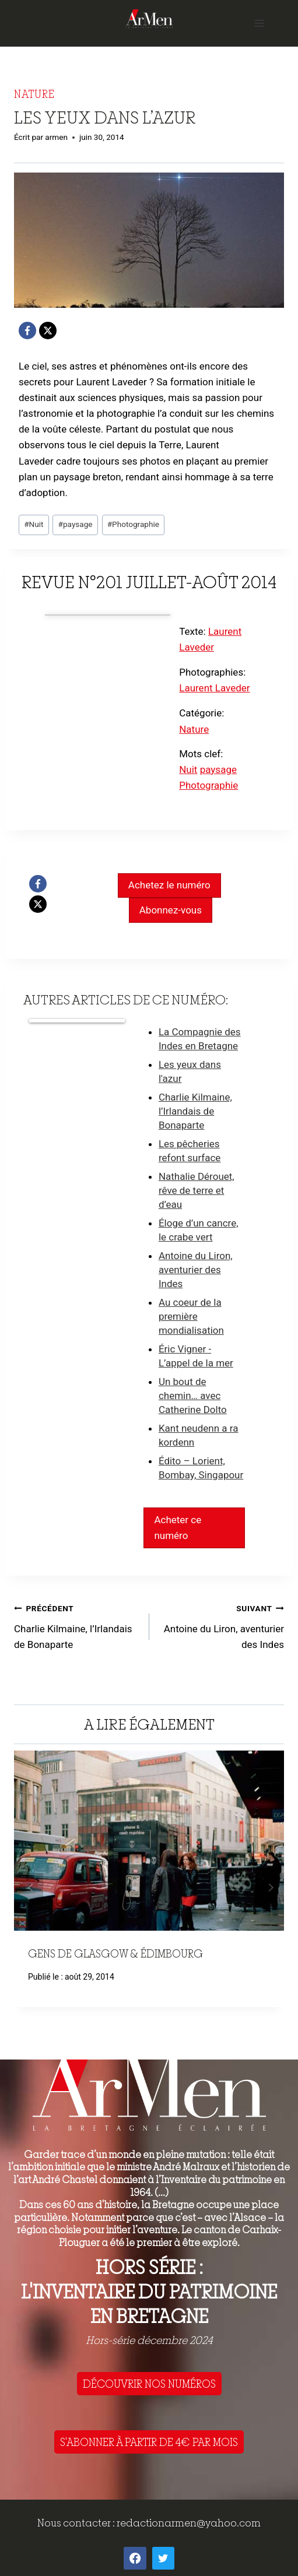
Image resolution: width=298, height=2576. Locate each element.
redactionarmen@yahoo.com (189, 2522)
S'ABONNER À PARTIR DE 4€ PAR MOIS (149, 2442)
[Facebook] (27, 330)
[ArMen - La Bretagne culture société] (149, 18)
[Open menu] (259, 23)
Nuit (33, 524)
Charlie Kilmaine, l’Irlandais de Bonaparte (195, 1111)
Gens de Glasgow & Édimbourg (115, 1953)
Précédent (28, 1887)
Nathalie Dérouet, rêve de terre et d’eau (196, 1190)
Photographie (133, 524)
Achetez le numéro (169, 885)
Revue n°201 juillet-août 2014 (149, 582)
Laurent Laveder (214, 688)
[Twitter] (163, 2558)
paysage (75, 524)
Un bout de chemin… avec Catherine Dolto (193, 1395)
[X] (48, 330)
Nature (34, 94)
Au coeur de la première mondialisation (191, 1316)
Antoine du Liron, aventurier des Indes (196, 1269)
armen (56, 137)
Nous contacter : (77, 2522)
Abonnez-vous (170, 910)
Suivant (269, 1887)
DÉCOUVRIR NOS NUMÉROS (149, 2384)
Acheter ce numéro (177, 1527)
